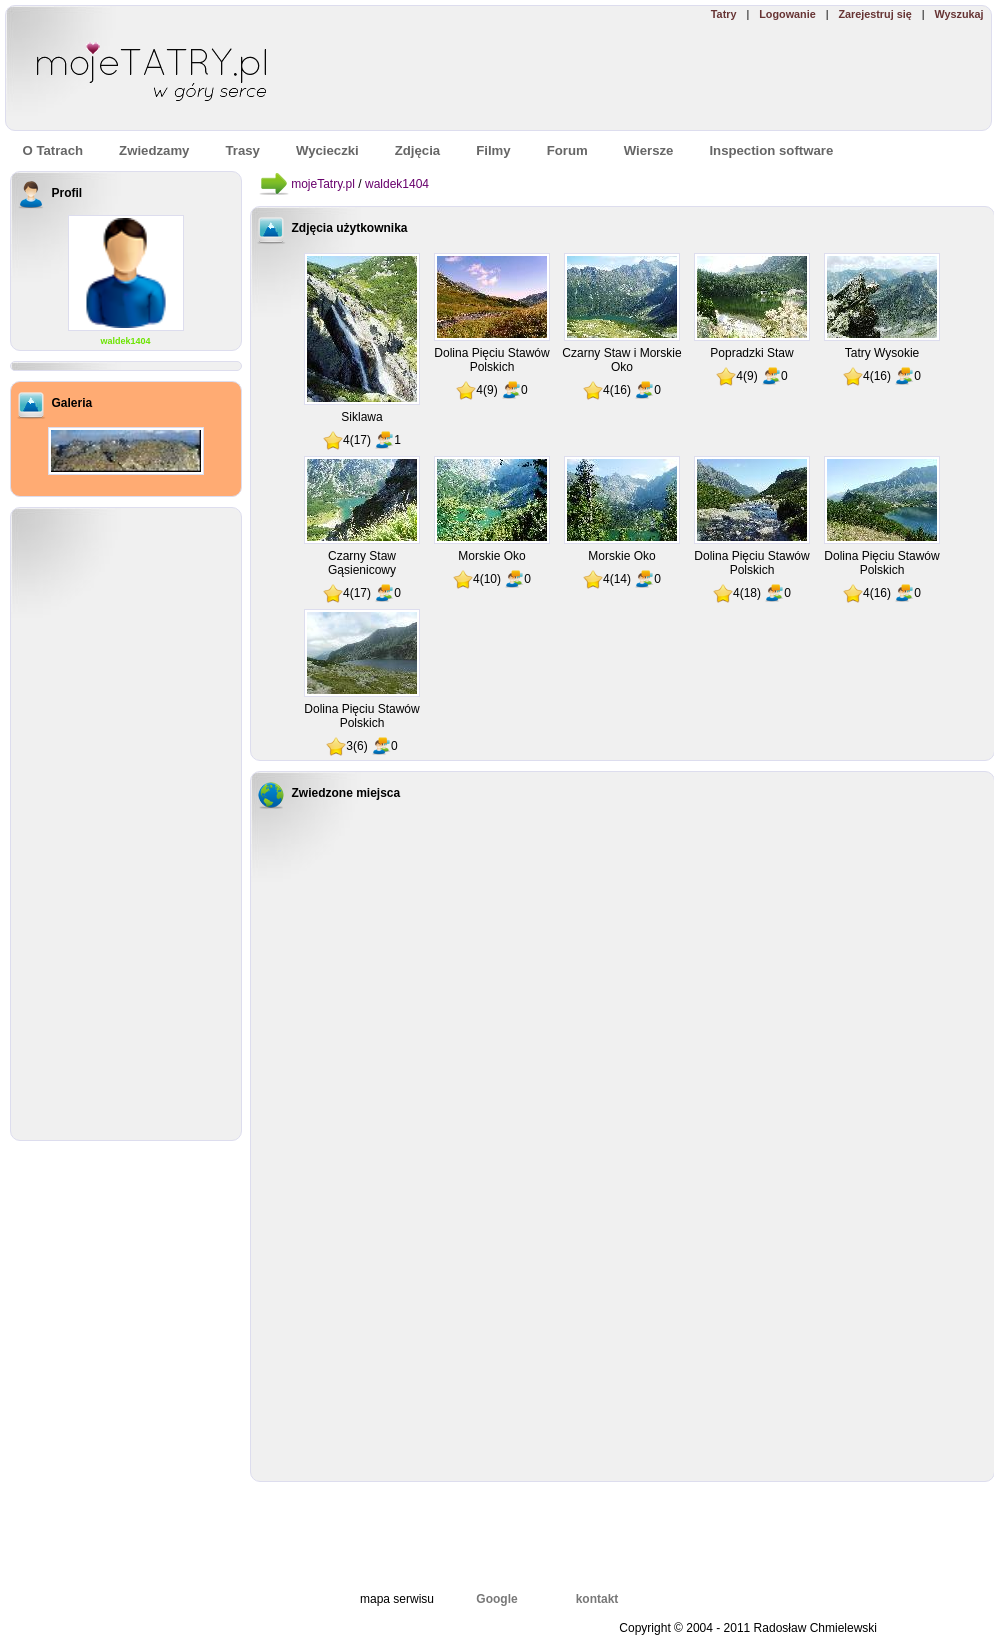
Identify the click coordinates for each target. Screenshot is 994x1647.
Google (496, 1599)
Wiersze (649, 150)
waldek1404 (125, 341)
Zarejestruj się (874, 14)
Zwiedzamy (154, 150)
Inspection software (771, 150)
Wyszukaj (958, 14)
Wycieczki (327, 150)
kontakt (597, 1599)
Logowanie (787, 14)
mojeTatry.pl (323, 184)
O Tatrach (53, 150)
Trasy (242, 150)
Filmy (493, 150)
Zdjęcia (417, 150)
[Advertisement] (700, 76)
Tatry (724, 14)
